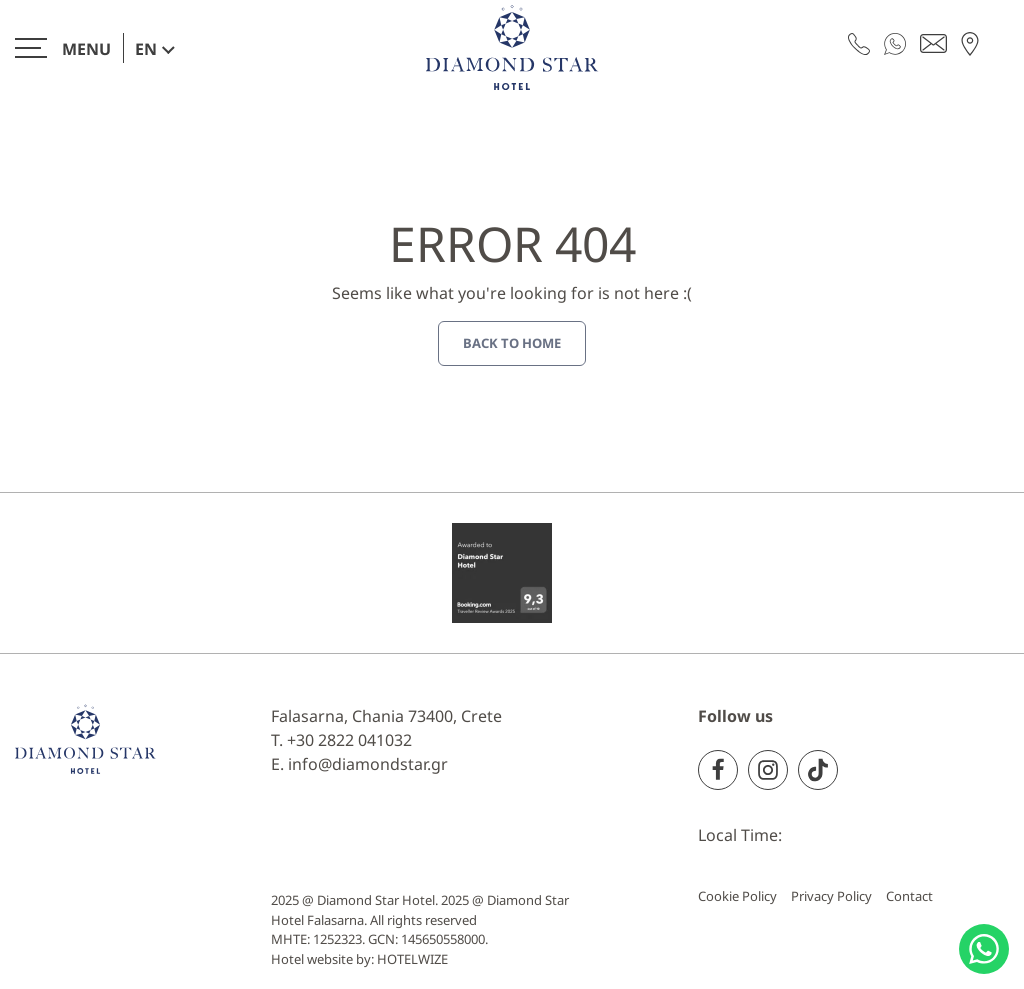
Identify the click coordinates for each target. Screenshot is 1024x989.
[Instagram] (768, 770)
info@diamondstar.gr (368, 764)
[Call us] (859, 42)
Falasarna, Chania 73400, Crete (386, 716)
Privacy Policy (831, 896)
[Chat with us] (984, 949)
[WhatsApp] (895, 42)
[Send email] (933, 42)
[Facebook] (718, 770)
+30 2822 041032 (349, 740)
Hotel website (312, 959)
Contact (909, 896)
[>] (63, 47)
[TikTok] (818, 770)
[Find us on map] (970, 42)
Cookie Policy (737, 896)
